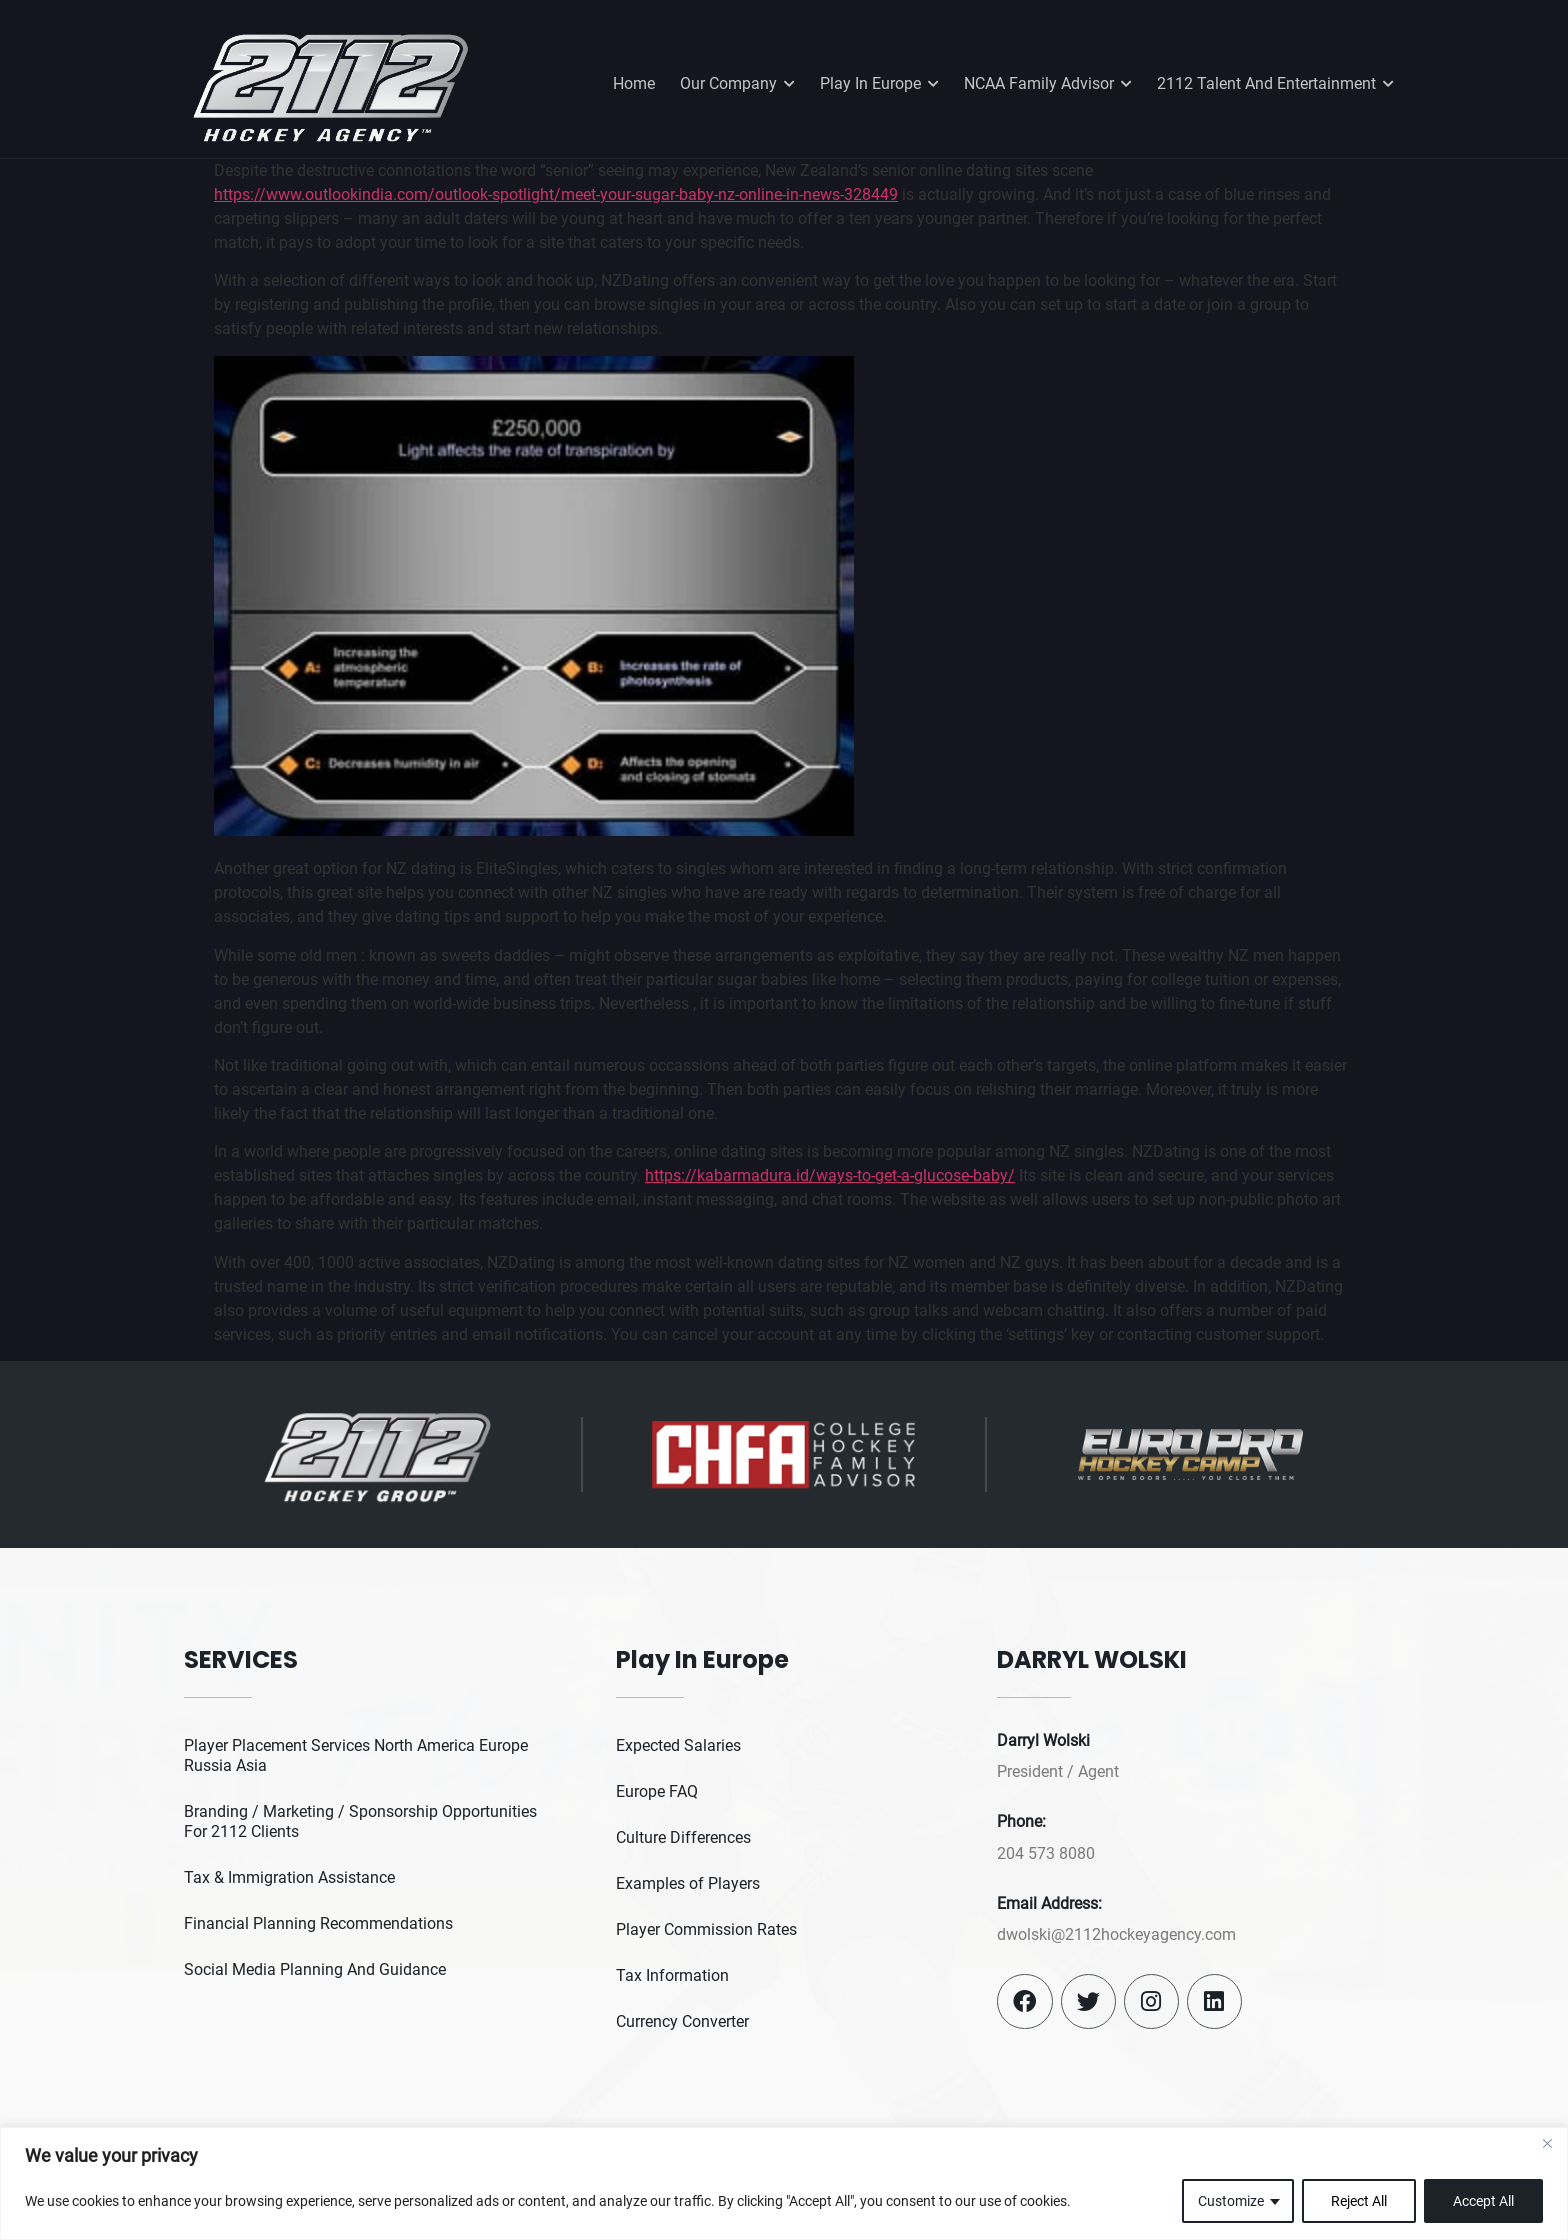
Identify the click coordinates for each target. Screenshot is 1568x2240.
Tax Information (672, 1975)
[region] (784, 2183)
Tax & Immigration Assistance (289, 1877)
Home (634, 83)
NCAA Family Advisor (1048, 84)
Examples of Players (688, 1883)
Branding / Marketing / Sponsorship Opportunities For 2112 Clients (360, 1821)
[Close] (1547, 2144)
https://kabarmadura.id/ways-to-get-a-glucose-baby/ (830, 1175)
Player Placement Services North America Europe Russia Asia (356, 1755)
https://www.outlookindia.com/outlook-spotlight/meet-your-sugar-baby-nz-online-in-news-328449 (556, 194)
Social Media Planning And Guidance (315, 1969)
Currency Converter (682, 2021)
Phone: (1021, 1821)
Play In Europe (879, 84)
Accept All (1483, 2201)
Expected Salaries (678, 1745)
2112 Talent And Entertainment (1275, 84)
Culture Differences (683, 1837)
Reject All (1359, 2201)
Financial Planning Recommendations (318, 1923)
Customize (1231, 2201)
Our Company (737, 84)
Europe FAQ (657, 1791)
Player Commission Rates (706, 1929)
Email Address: (1049, 1903)
